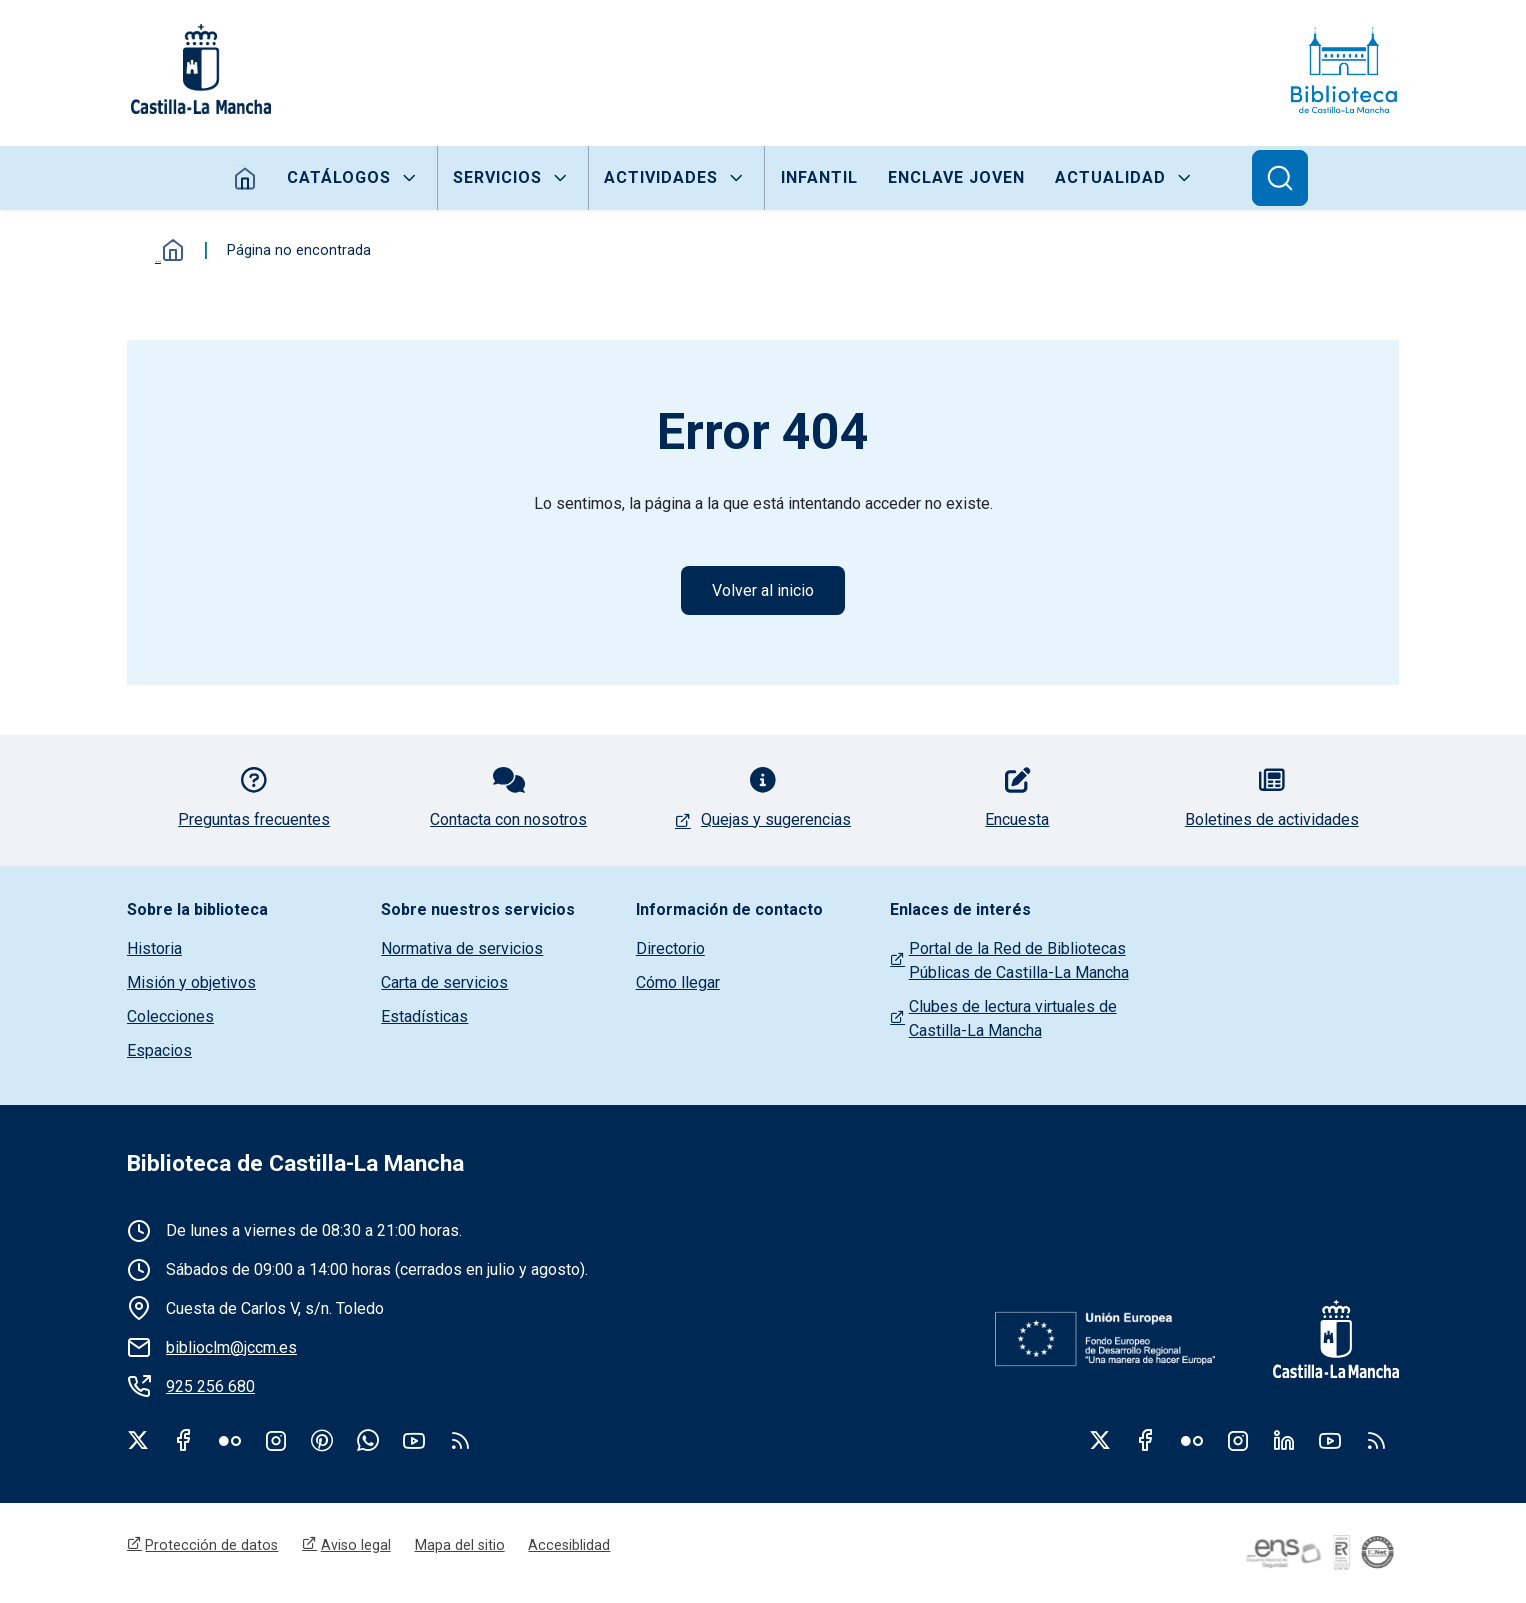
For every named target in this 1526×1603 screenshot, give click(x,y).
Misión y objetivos (191, 983)
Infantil (818, 177)
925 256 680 (210, 1387)
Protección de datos (212, 1547)
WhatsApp (368, 1441)
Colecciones (170, 1017)
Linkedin (1284, 1441)
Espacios (159, 1051)
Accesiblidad (570, 1547)
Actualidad (1111, 177)
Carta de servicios (444, 983)
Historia (154, 949)
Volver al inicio (763, 590)
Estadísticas (424, 1017)
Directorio (670, 949)
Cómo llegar (678, 983)
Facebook (184, 1441)
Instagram (276, 1441)
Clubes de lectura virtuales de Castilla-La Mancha (1013, 1019)
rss (460, 1441)
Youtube (414, 1441)
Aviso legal (356, 1547)
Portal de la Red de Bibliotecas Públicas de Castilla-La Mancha (1019, 961)
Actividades (661, 177)
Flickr (230, 1441)
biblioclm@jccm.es (231, 1348)
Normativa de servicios (462, 949)
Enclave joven (956, 177)
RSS (1376, 1441)
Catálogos (339, 177)
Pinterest (322, 1441)
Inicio (244, 178)
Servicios (497, 177)
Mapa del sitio (460, 1547)
